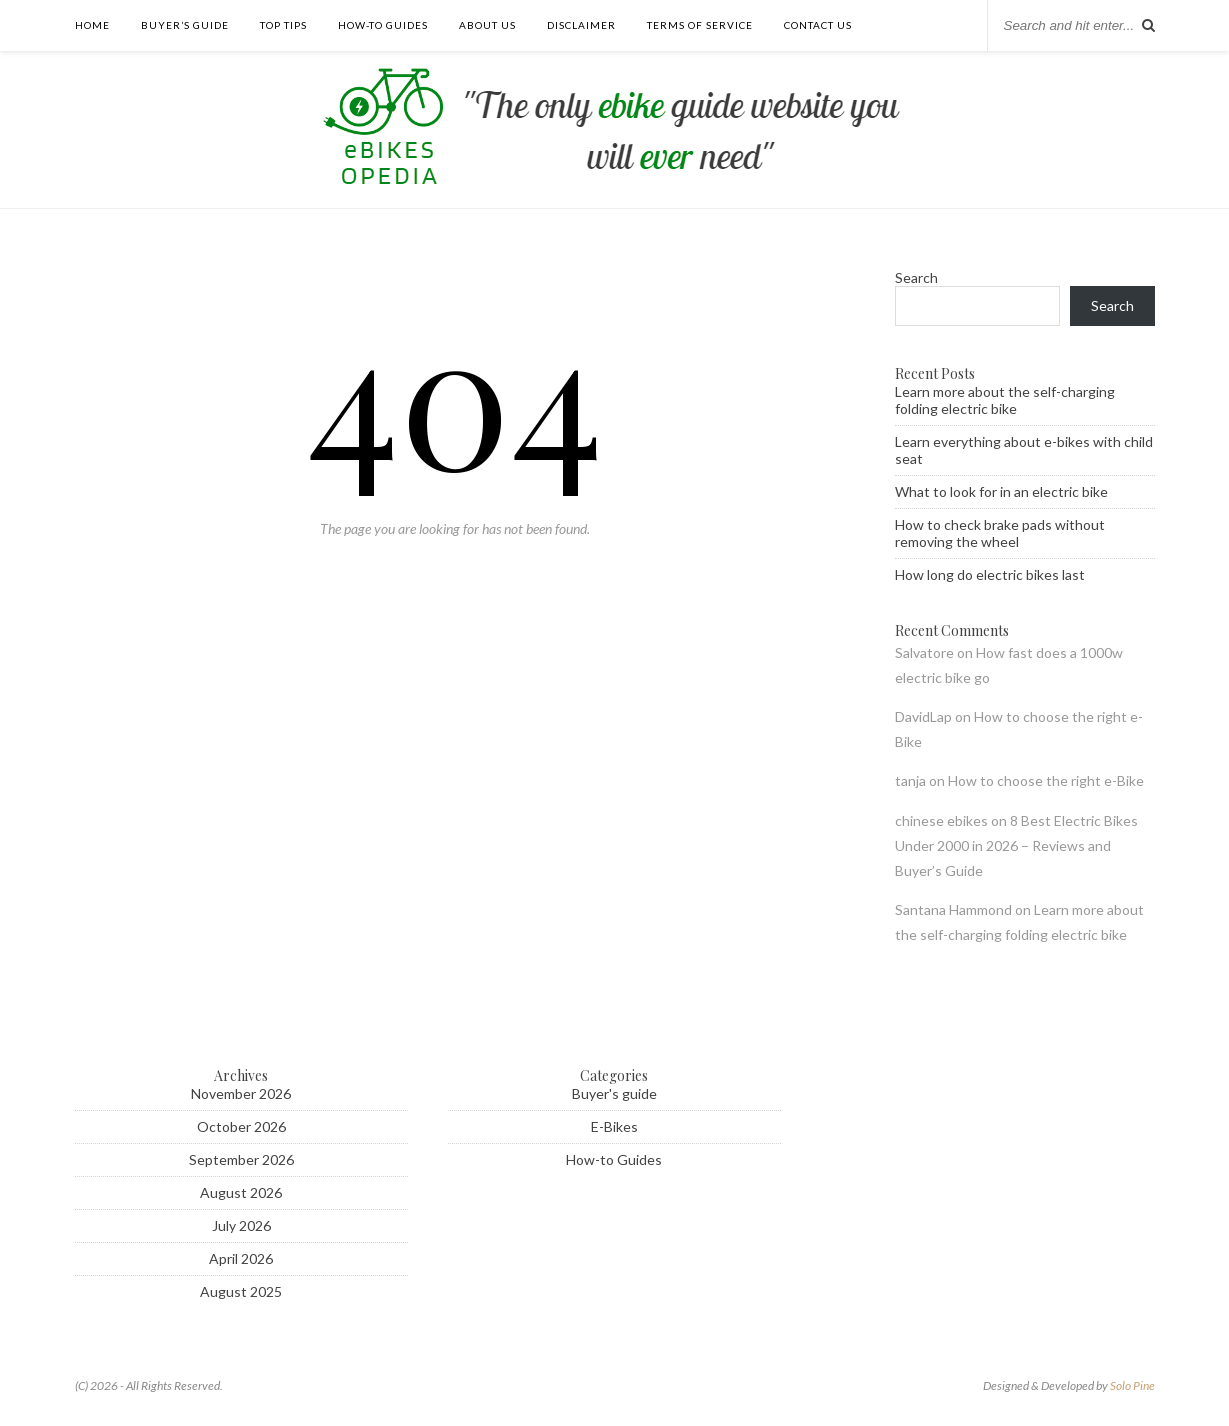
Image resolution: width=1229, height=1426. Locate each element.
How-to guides (383, 25)
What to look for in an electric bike (1001, 491)
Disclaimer (581, 25)
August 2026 (241, 1192)
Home (92, 25)
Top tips (283, 25)
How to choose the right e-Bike (1046, 780)
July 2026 (241, 1225)
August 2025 (241, 1291)
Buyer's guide (614, 1093)
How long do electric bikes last (990, 574)
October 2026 (241, 1126)
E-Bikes (614, 1126)
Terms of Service (700, 25)
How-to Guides (614, 1159)
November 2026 (241, 1093)
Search (916, 277)
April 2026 (241, 1258)
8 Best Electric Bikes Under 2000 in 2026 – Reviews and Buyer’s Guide (1016, 845)
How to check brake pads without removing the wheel (1000, 533)
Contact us (818, 25)
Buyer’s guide (185, 25)
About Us (487, 25)
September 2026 (241, 1159)
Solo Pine (1132, 1385)
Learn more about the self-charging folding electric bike (1005, 400)
